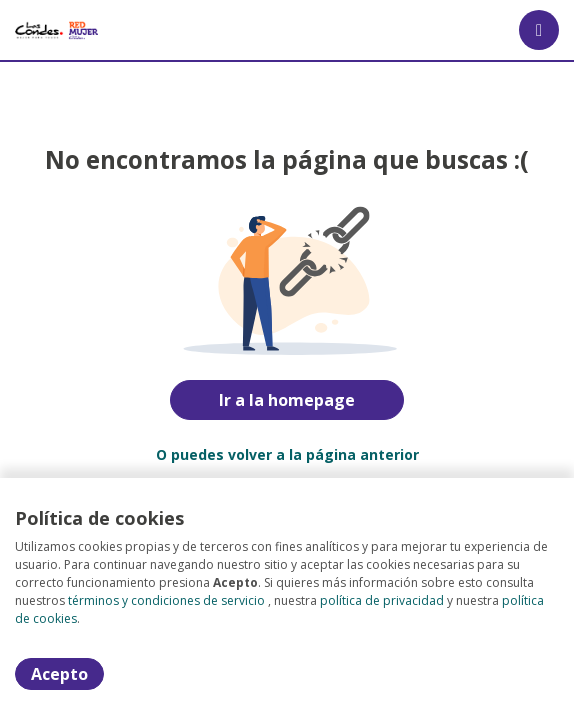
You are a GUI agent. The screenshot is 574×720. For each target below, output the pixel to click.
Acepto (59, 674)
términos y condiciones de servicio (166, 600)
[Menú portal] (539, 30)
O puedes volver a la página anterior (287, 454)
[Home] (56, 30)
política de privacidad (382, 600)
